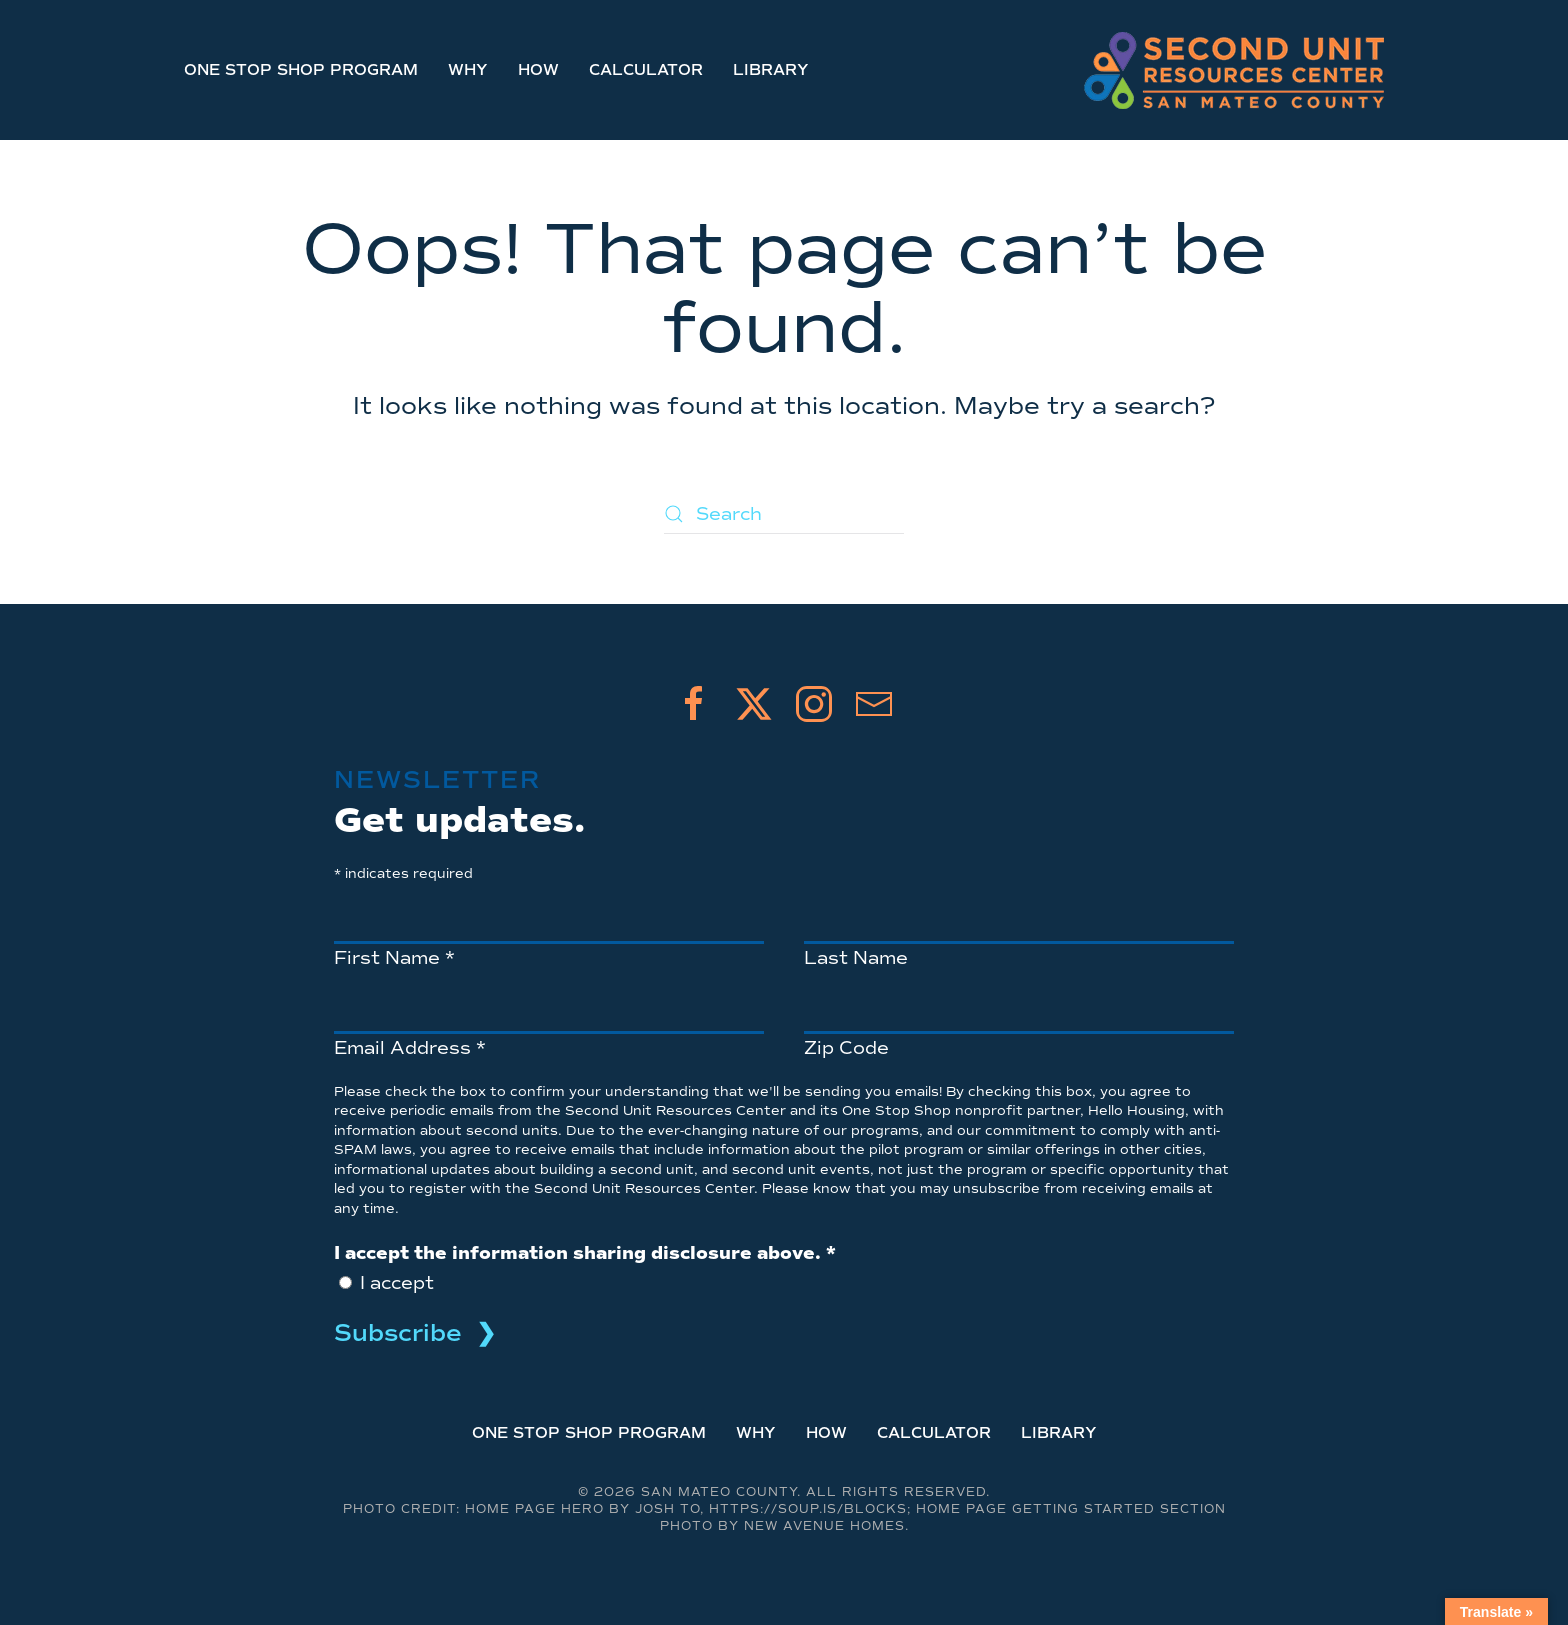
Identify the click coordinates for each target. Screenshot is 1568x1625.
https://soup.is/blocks (808, 1509)
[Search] (784, 514)
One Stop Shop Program (301, 70)
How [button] (538, 70)
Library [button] (771, 70)
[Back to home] (1234, 70)
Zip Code (846, 1048)
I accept (394, 1283)
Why (468, 70)
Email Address (410, 1048)
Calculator (646, 70)
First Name (394, 958)
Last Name (856, 958)
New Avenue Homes (824, 1526)
